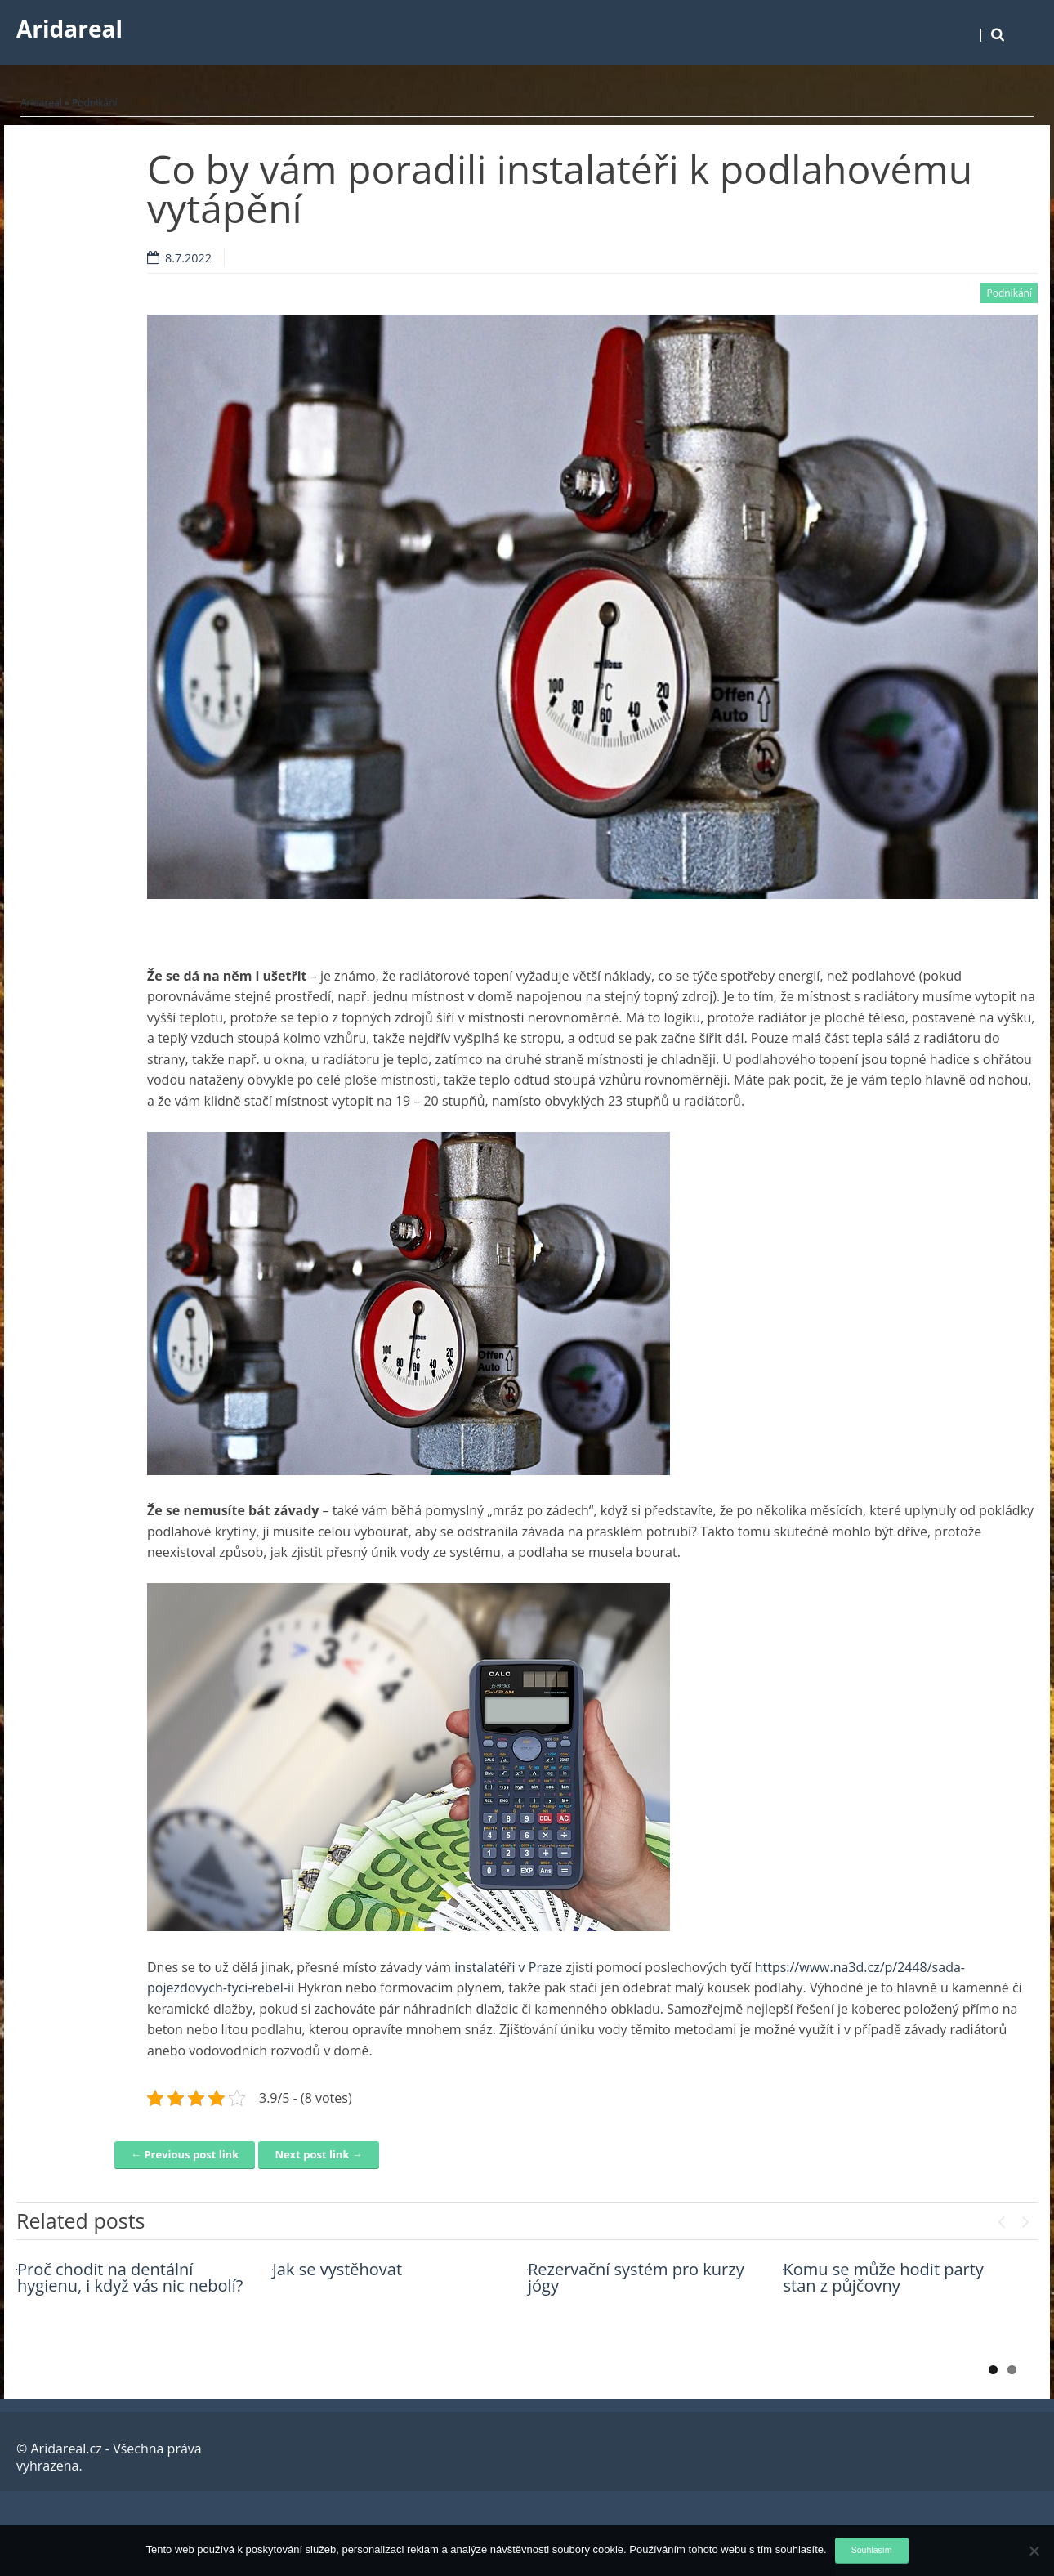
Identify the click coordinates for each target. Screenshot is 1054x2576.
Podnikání (95, 103)
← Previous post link (185, 2154)
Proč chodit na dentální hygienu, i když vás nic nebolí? (130, 2277)
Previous (1001, 2218)
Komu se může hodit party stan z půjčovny (884, 2277)
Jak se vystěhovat (338, 2269)
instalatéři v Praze (508, 1967)
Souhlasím (871, 2550)
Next (1025, 2218)
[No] (1033, 2550)
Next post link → (318, 2154)
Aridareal (69, 28)
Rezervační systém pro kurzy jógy (636, 2277)
